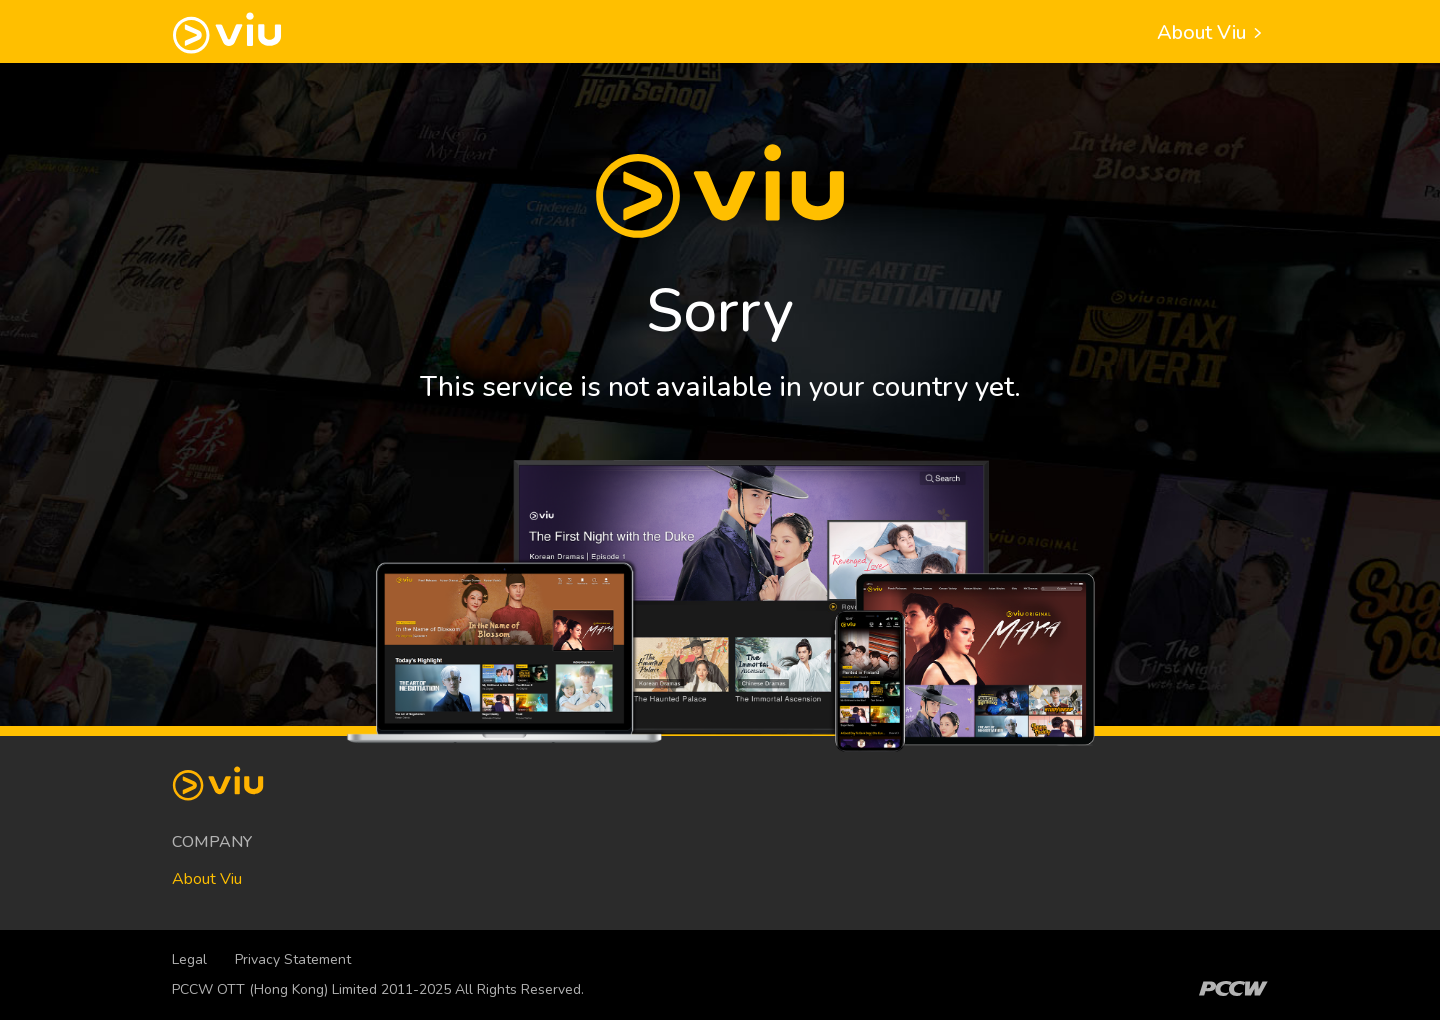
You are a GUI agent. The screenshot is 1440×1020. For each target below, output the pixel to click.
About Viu (1212, 32)
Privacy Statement (293, 959)
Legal (189, 959)
